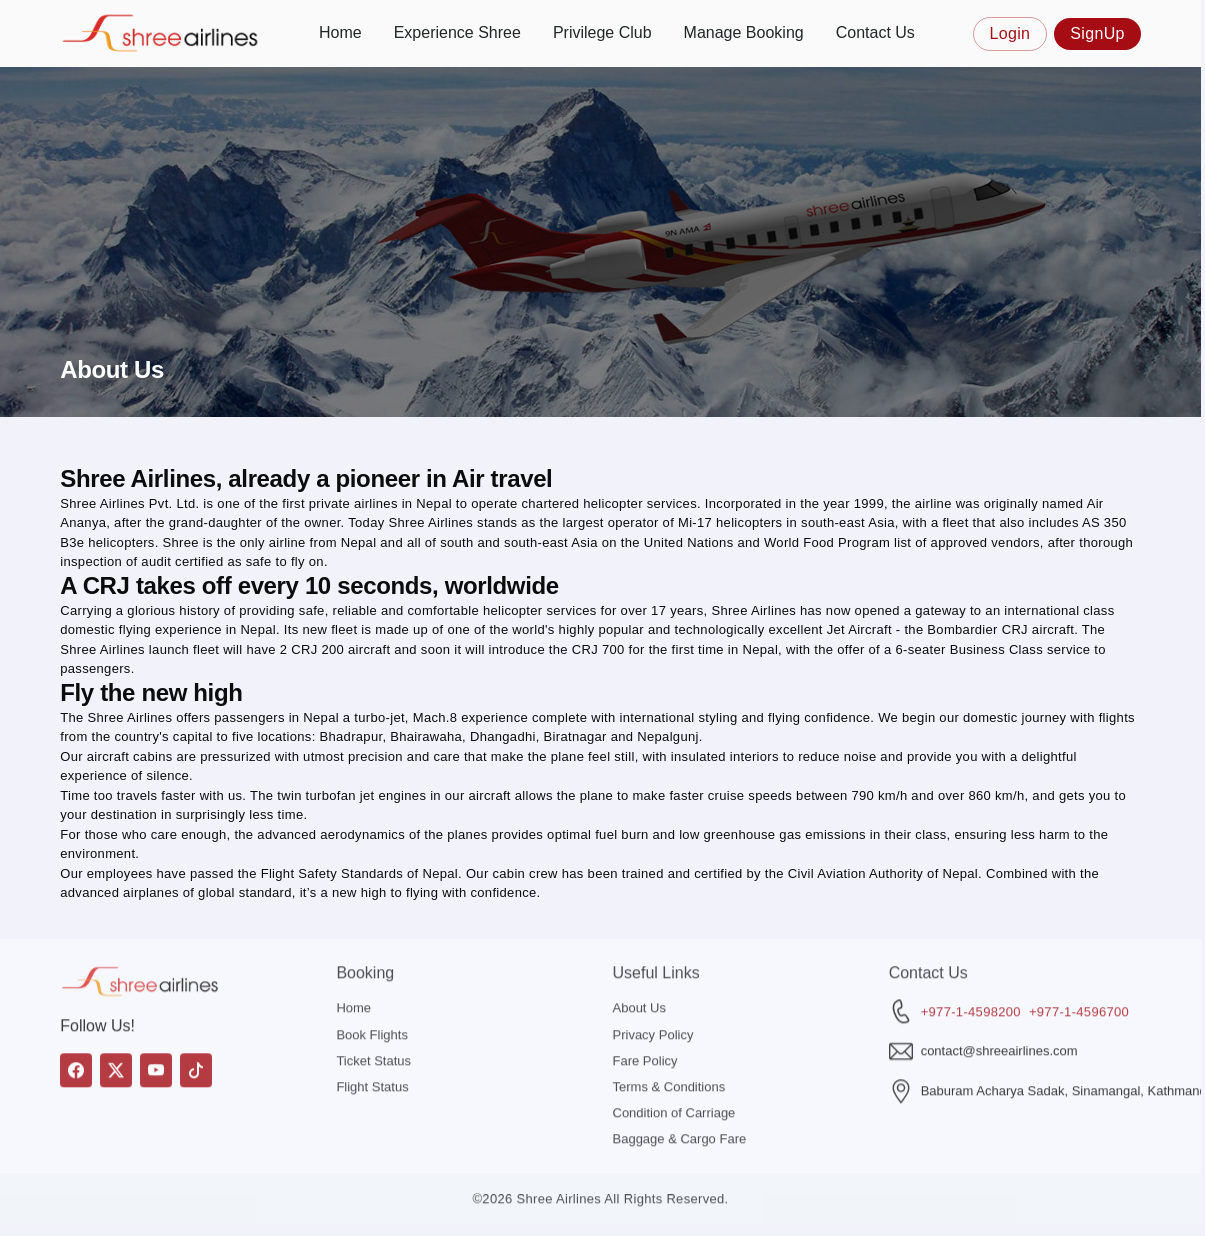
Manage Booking (744, 32)
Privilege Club (602, 32)
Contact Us (875, 32)
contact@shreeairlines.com (999, 1014)
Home (340, 32)
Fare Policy (645, 1023)
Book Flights (372, 997)
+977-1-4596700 (1079, 974)
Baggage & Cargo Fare (680, 1102)
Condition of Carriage (674, 1076)
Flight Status (372, 1050)
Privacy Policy (653, 997)
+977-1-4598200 (971, 974)
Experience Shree (457, 32)
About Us (639, 971)
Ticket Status (373, 1023)
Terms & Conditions (669, 1050)
